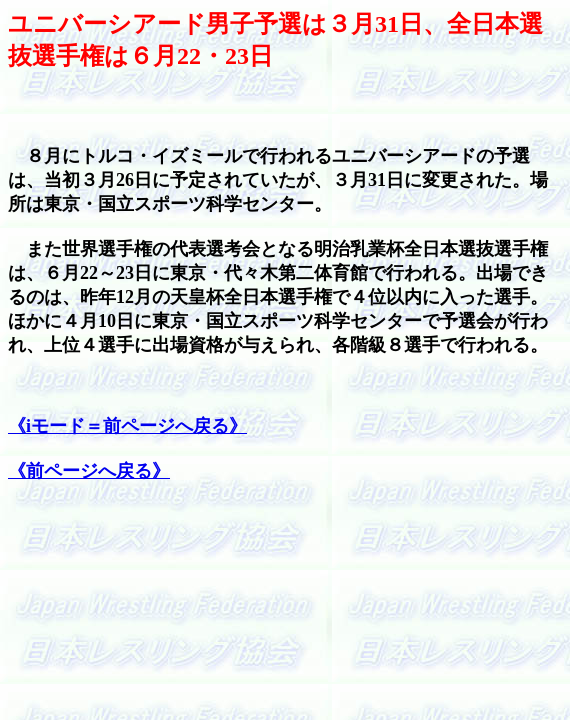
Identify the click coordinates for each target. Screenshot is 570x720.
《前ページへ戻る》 (89, 471)
